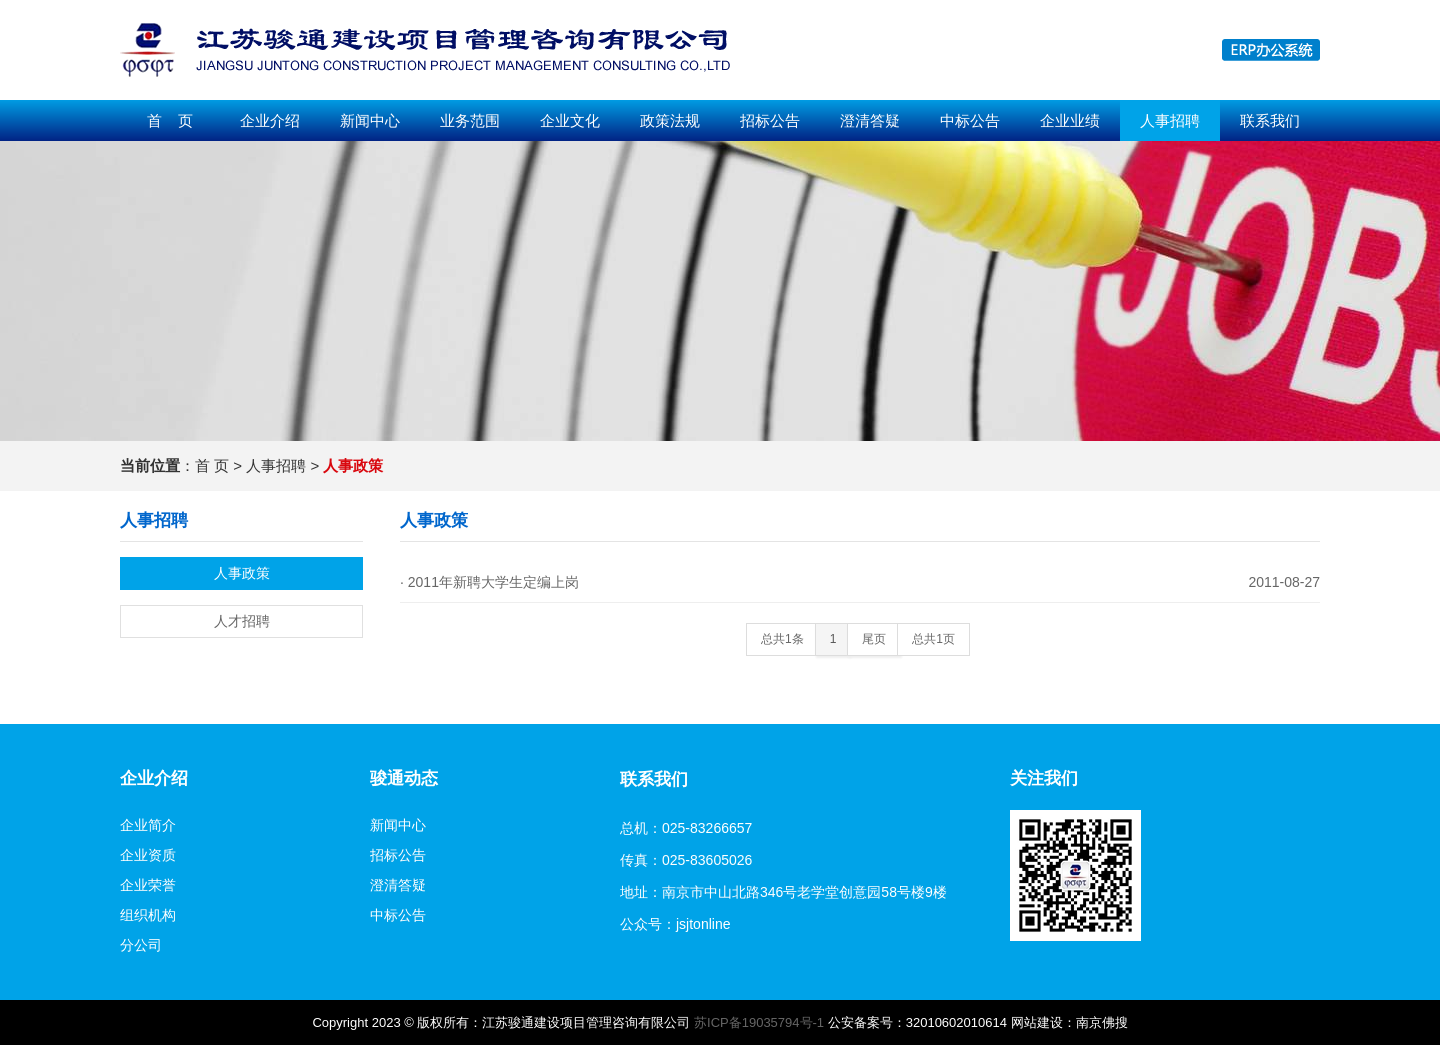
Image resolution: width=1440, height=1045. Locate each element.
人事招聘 (1170, 120)
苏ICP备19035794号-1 (759, 1022)
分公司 (141, 945)
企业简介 (148, 825)
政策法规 (670, 120)
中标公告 (970, 120)
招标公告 (770, 120)
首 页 (169, 120)
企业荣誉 (148, 885)
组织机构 (148, 915)
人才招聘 (242, 621)
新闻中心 (370, 120)
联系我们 (1270, 120)
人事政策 (242, 573)
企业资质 (148, 855)
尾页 (874, 639)
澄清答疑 (870, 120)
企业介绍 (270, 120)
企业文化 (570, 120)
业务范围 (470, 120)
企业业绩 (1070, 120)
